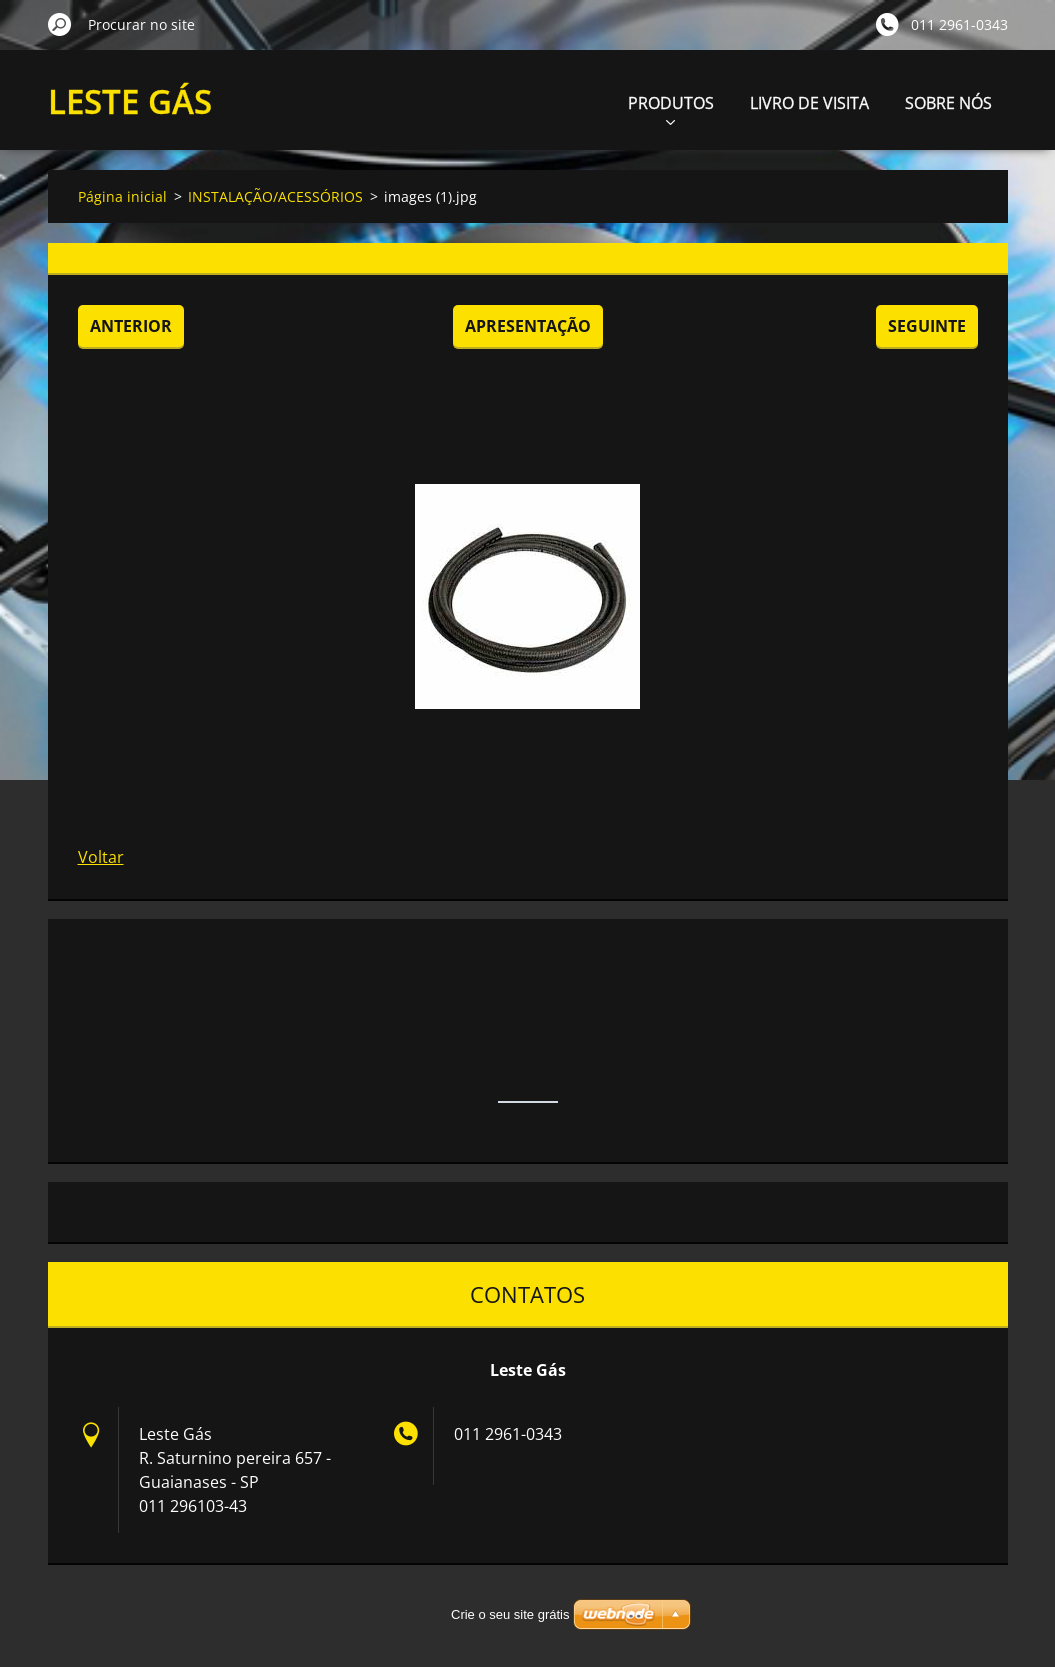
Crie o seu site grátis (510, 1614)
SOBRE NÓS (948, 103)
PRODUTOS (671, 108)
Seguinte (927, 326)
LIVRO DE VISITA (809, 103)
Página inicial (122, 196)
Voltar (101, 857)
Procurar (60, 24)
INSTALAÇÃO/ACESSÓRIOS (275, 196)
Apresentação (528, 326)
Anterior (131, 326)
